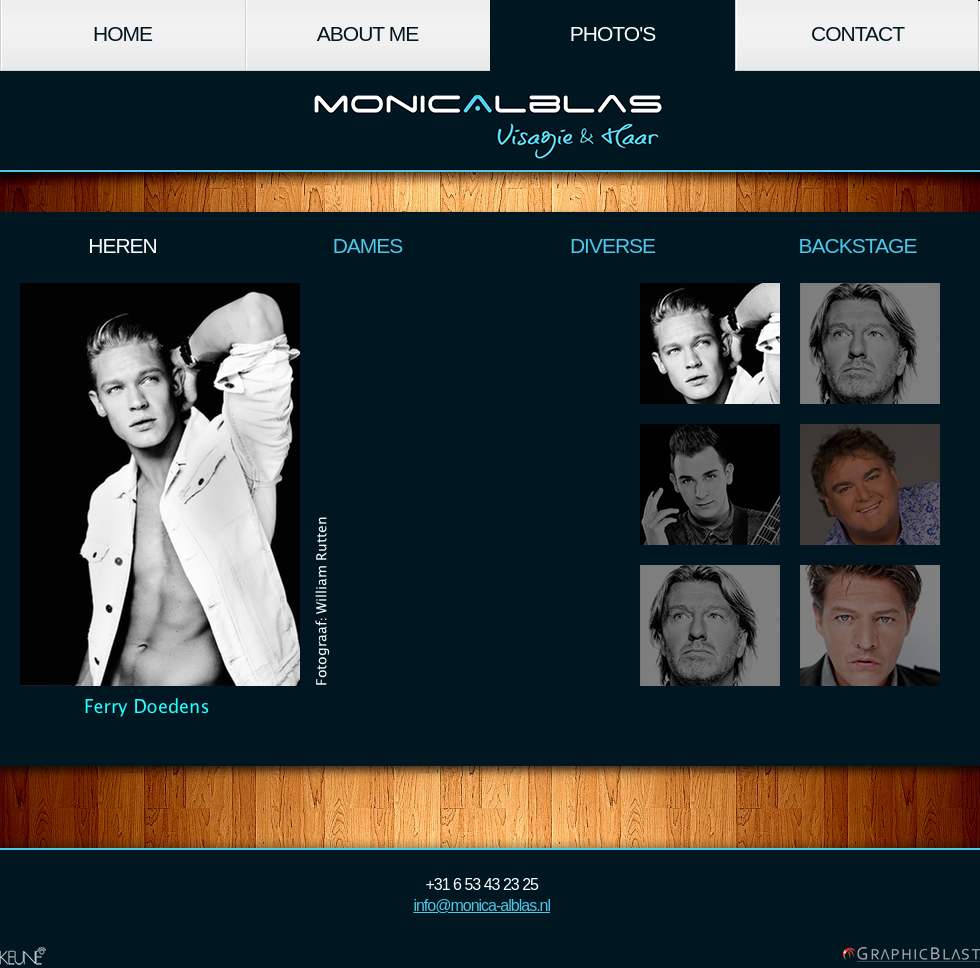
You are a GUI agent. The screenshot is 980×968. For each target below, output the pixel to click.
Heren (122, 245)
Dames (368, 245)
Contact (857, 33)
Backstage (858, 245)
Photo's (612, 33)
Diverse (612, 245)
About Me (367, 33)
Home (122, 33)
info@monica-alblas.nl (481, 905)
